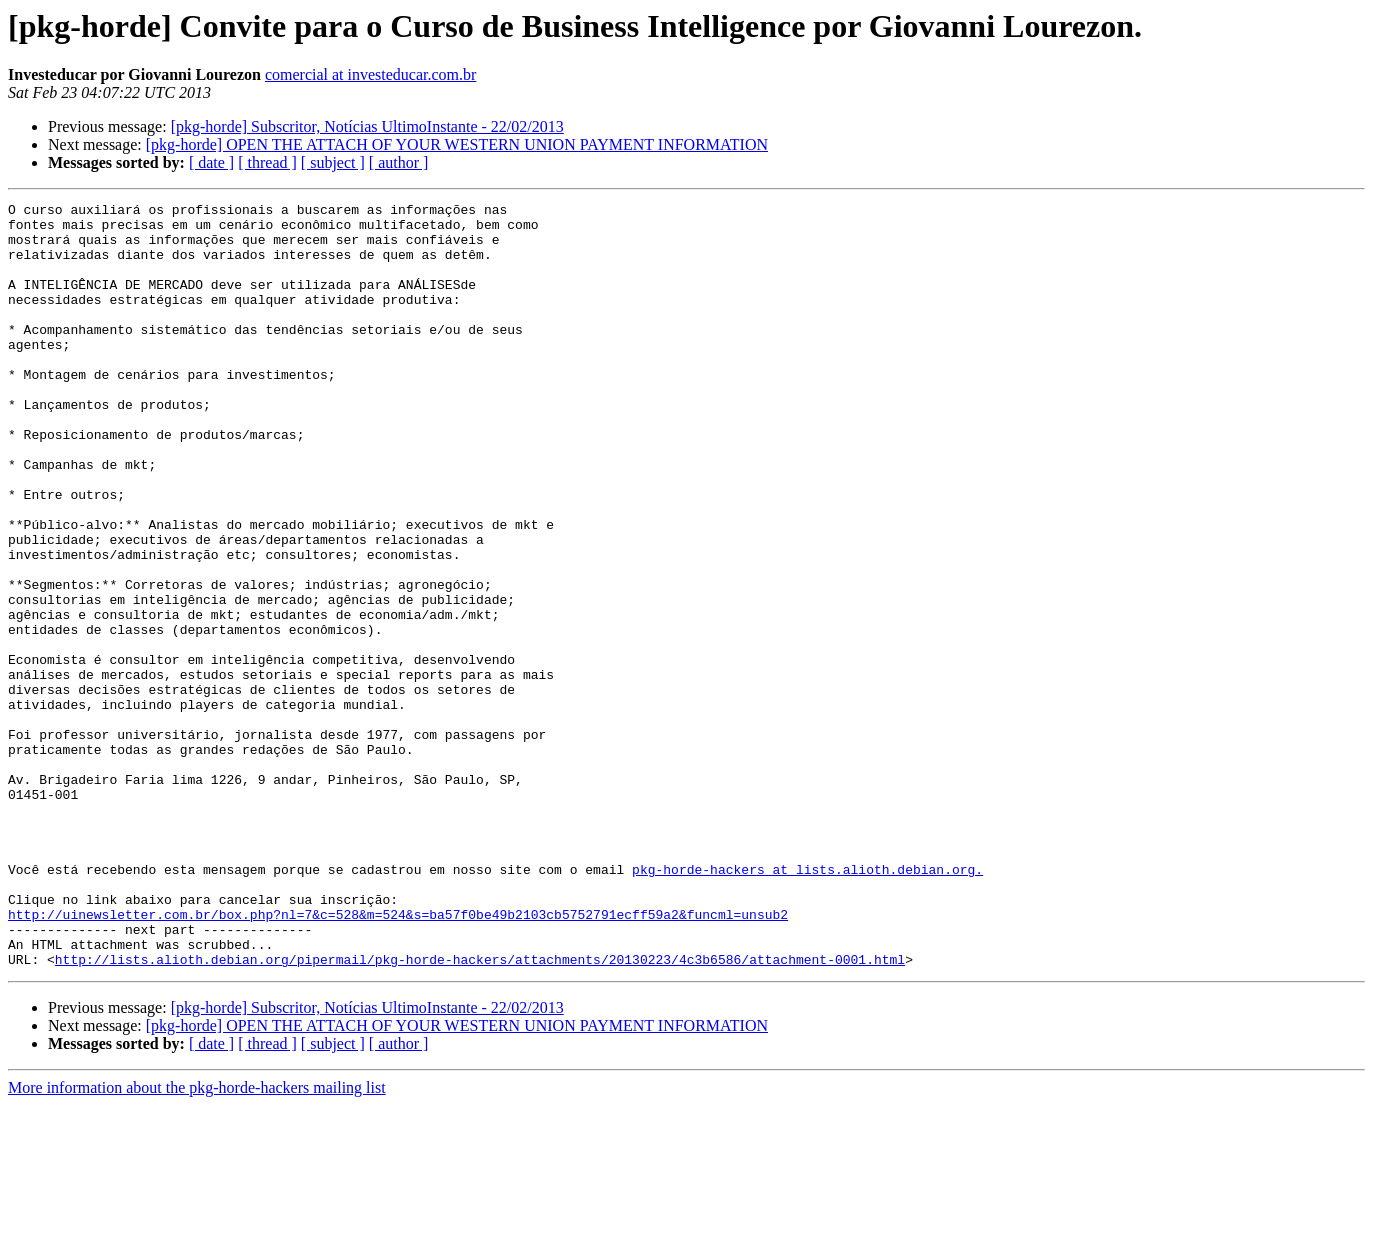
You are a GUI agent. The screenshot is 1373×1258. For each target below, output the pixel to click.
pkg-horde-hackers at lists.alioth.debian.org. (807, 1004)
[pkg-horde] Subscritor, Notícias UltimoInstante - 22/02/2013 (367, 126)
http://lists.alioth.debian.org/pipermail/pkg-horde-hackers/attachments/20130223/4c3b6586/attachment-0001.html (480, 1112)
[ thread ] (267, 162)
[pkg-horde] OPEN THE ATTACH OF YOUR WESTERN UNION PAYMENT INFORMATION (457, 144)
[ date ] (211, 162)
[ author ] (399, 162)
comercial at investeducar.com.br (370, 74)
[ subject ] (333, 162)
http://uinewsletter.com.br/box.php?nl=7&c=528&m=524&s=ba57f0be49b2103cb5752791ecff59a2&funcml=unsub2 (398, 1058)
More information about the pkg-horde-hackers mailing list (197, 1240)
